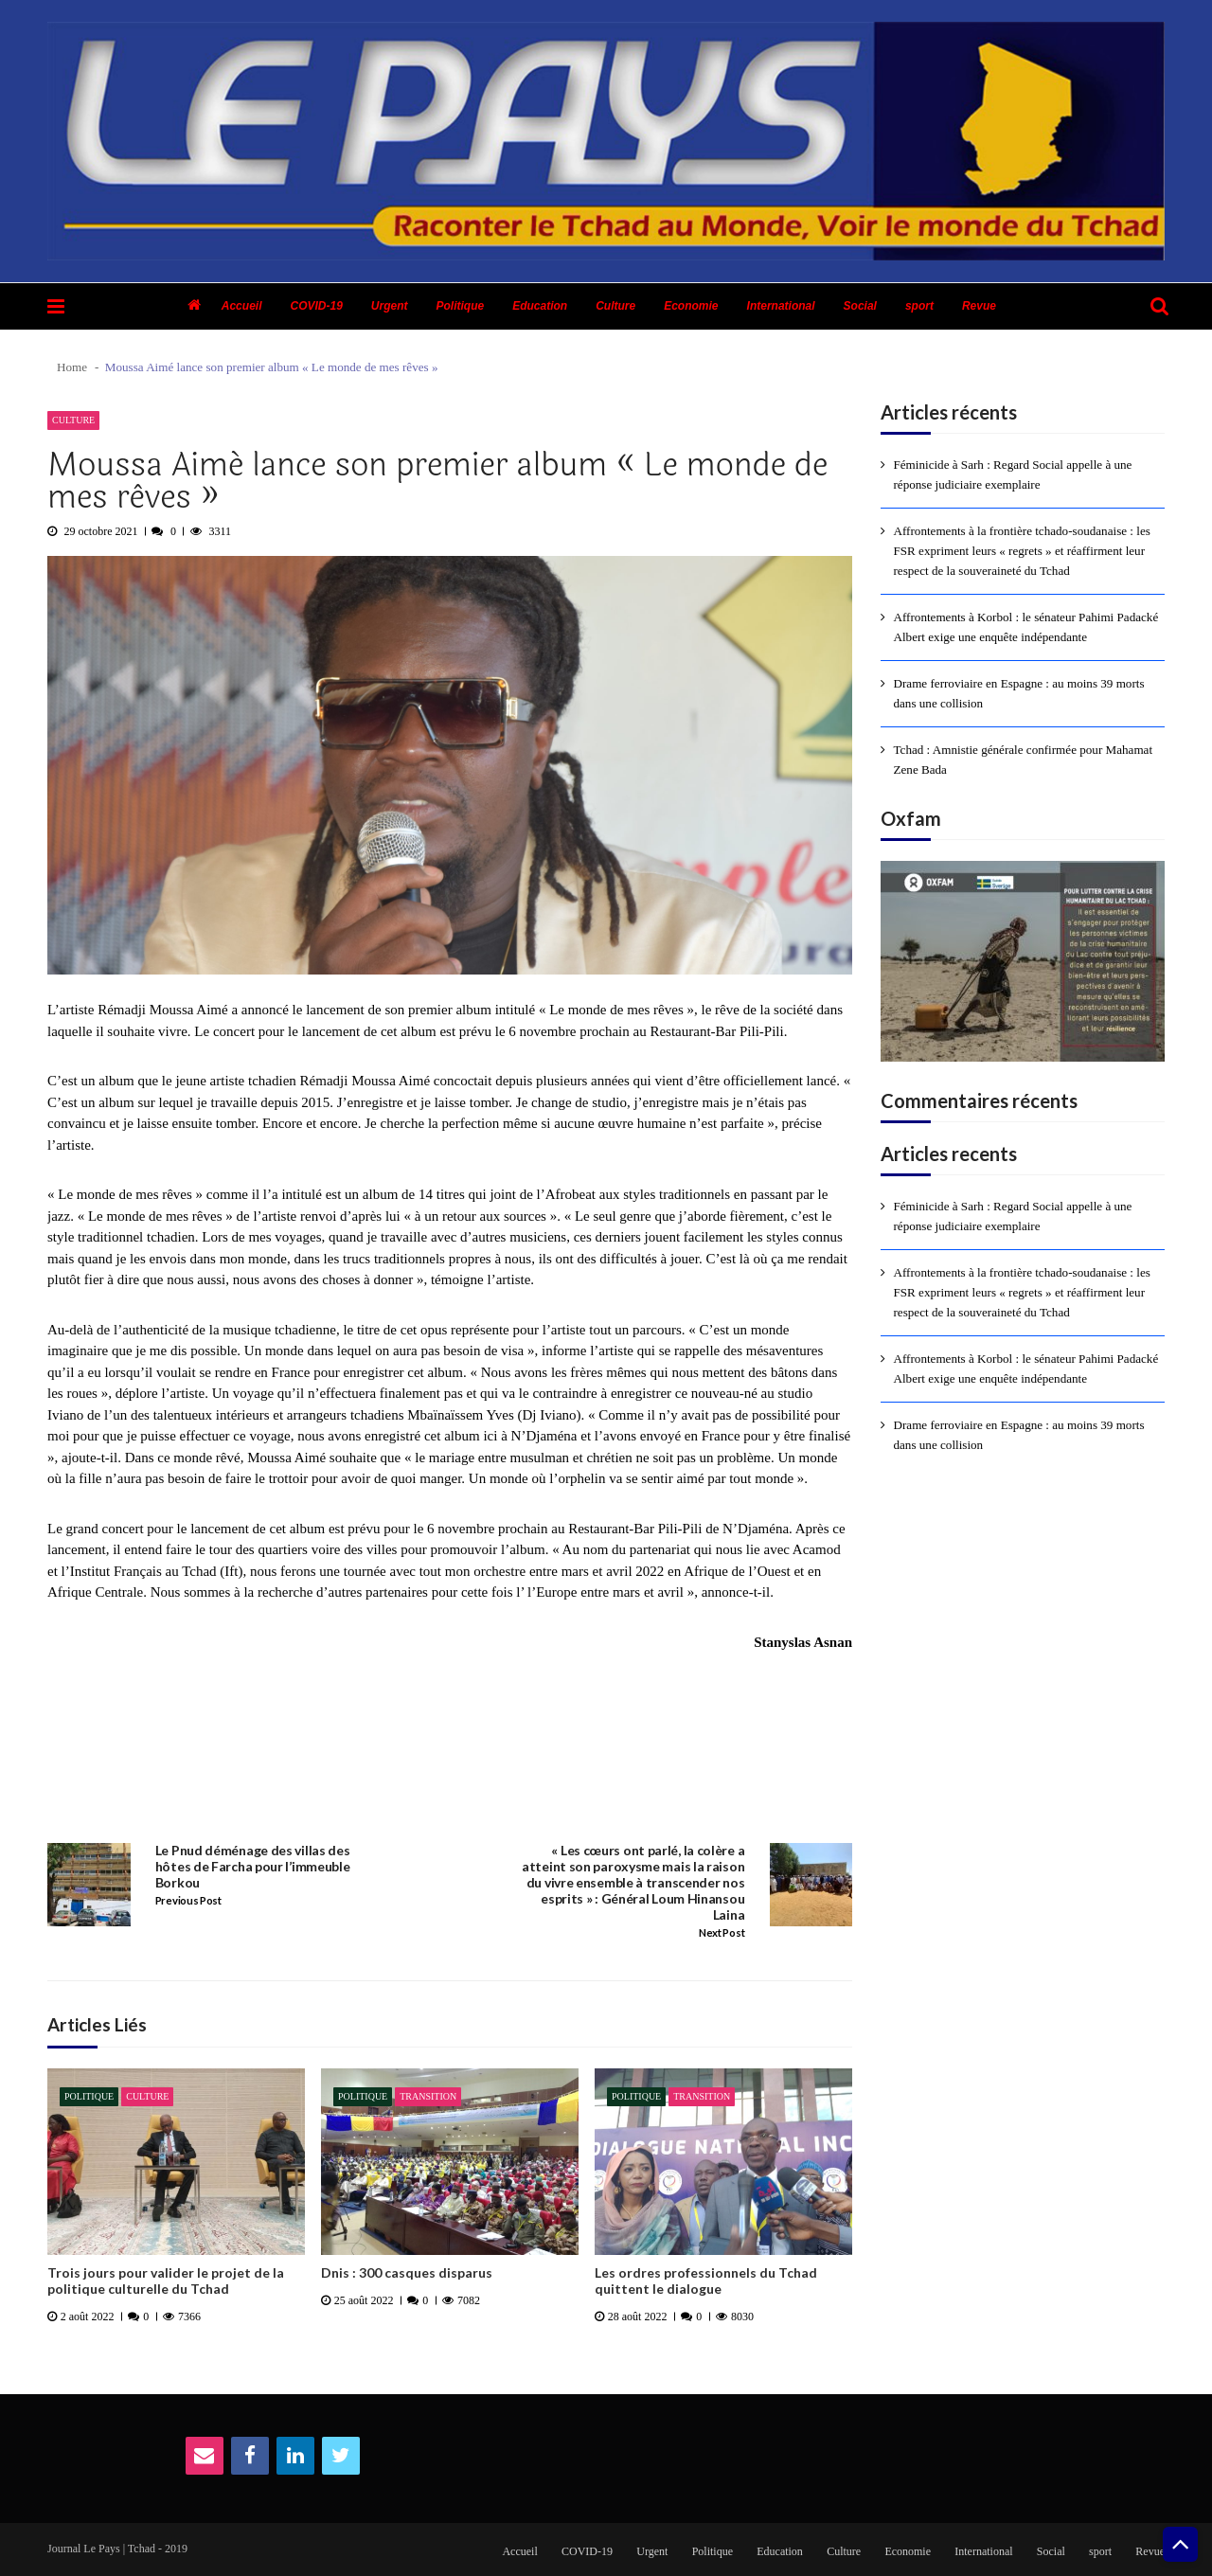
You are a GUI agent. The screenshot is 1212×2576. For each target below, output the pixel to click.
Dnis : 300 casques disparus (406, 2273)
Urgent (389, 306)
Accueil (242, 306)
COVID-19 (316, 306)
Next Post (721, 1933)
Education (539, 306)
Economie (691, 306)
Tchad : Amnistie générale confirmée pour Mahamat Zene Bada (1023, 759)
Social (860, 306)
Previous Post (188, 1900)
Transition (428, 2096)
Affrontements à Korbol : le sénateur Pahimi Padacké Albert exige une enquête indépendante (1026, 627)
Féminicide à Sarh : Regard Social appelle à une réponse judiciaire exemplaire (1013, 474)
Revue (979, 306)
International (781, 306)
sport (919, 306)
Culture (615, 306)
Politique (461, 306)
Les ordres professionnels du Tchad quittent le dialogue (706, 2281)
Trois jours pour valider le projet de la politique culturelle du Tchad (165, 2281)
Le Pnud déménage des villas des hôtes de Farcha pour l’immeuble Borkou (252, 1866)
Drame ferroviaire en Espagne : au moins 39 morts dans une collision (1019, 693)
